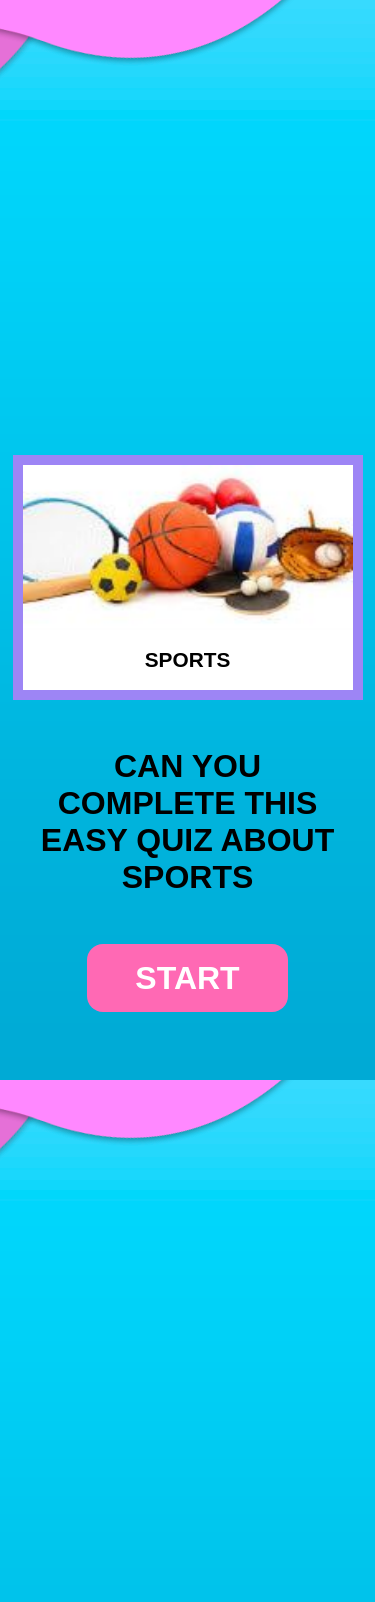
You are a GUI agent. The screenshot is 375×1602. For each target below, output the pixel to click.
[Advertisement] (187, 203)
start (187, 978)
